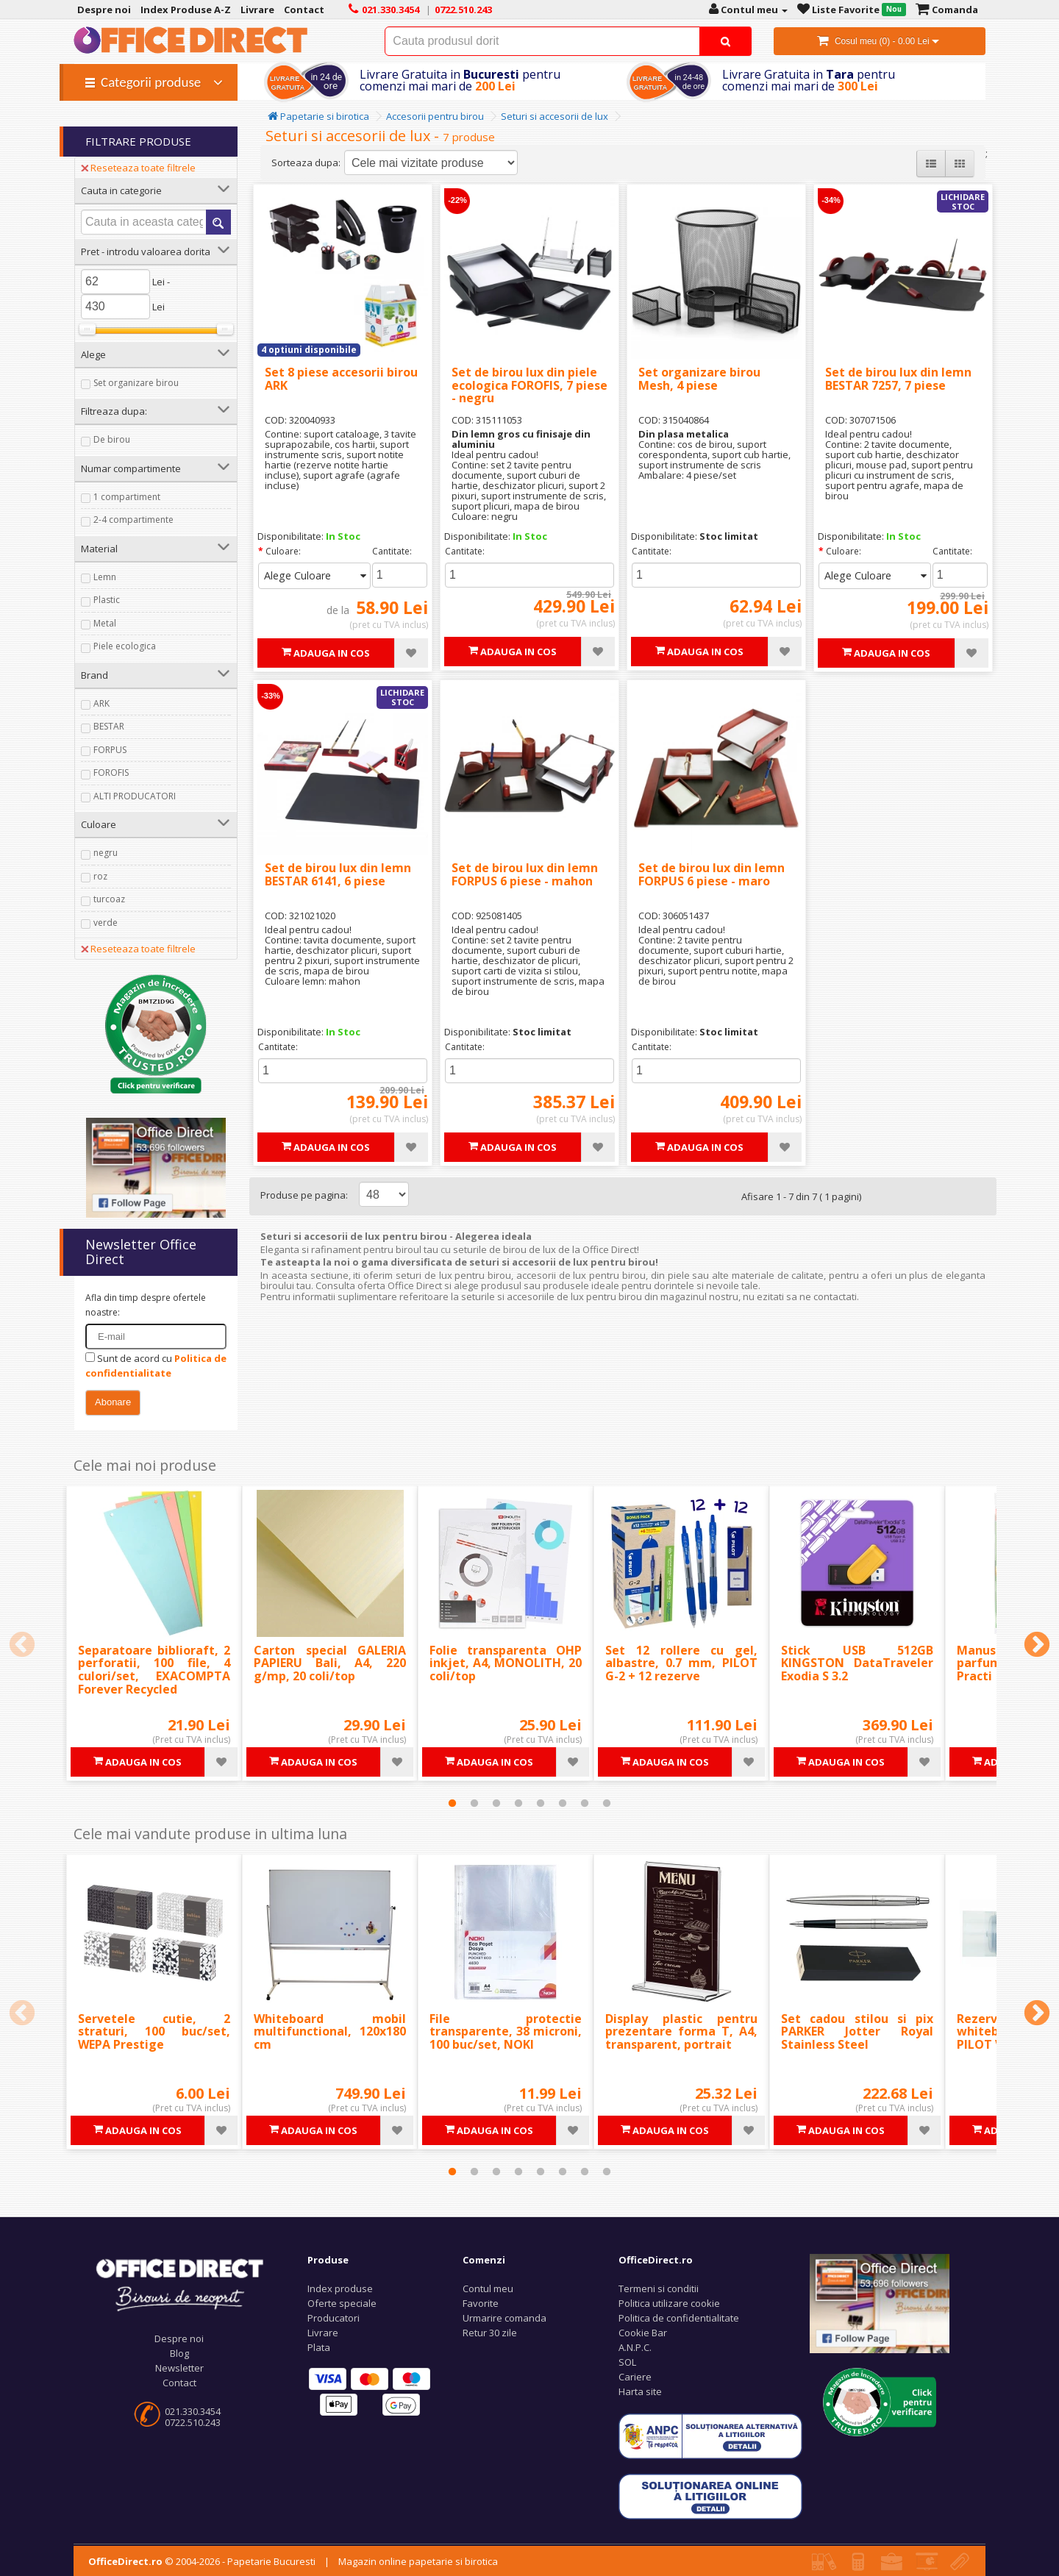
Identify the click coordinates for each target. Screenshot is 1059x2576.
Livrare (322, 2332)
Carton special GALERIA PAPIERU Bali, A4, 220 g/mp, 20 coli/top (330, 1663)
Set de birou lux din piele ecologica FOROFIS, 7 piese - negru (529, 385)
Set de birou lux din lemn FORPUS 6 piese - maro (711, 874)
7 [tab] (584, 1803)
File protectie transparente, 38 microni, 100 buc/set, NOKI (505, 2031)
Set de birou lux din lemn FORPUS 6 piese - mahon (525, 874)
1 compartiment (126, 496)
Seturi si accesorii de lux (554, 116)
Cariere (635, 2376)
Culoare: (283, 551)
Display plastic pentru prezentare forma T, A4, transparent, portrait (681, 2031)
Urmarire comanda (504, 2318)
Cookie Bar (642, 2332)
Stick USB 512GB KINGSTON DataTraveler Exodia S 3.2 (857, 1663)
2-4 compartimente (133, 519)
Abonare (113, 1401)
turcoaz (109, 899)
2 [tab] (474, 1803)
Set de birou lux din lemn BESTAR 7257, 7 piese (898, 378)
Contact (179, 2382)
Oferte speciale (342, 2303)
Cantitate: (392, 551)
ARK (101, 703)
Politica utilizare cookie (669, 2303)
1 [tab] (452, 1803)
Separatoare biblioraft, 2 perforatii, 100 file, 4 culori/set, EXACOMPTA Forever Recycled (154, 1669)
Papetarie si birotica (318, 116)
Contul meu (488, 2288)
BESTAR (108, 726)
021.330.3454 (193, 2411)
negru (105, 852)
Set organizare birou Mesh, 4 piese (699, 378)
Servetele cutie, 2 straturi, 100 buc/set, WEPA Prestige (154, 2031)
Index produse (340, 2288)
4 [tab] (518, 1803)
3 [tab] (496, 1803)
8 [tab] (606, 1803)
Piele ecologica (124, 646)
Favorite (481, 2303)
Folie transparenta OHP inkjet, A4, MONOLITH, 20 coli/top (505, 1663)
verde (105, 922)
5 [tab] (540, 1803)
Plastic (106, 599)
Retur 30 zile (490, 2332)
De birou (111, 439)
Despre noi (179, 2338)
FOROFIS (111, 772)
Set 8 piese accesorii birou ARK (341, 378)
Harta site (640, 2391)
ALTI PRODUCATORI (134, 796)
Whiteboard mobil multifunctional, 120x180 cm (330, 2031)
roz (100, 876)
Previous (22, 1645)
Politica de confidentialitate (678, 2318)
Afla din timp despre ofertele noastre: (145, 1305)
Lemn (104, 577)
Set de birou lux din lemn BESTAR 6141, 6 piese (338, 874)
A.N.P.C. (635, 2347)
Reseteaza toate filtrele (138, 167)
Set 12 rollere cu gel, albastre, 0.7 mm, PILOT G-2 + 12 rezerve (681, 1663)
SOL (627, 2362)
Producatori (333, 2318)
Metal (104, 623)
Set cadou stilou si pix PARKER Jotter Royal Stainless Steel (857, 2031)
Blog (179, 2353)
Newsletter (179, 2368)
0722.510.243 (193, 2422)
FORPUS (109, 749)
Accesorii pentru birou (435, 116)
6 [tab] (562, 1803)
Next (1037, 1645)
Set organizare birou (136, 383)
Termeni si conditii (658, 2288)
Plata (318, 2347)
